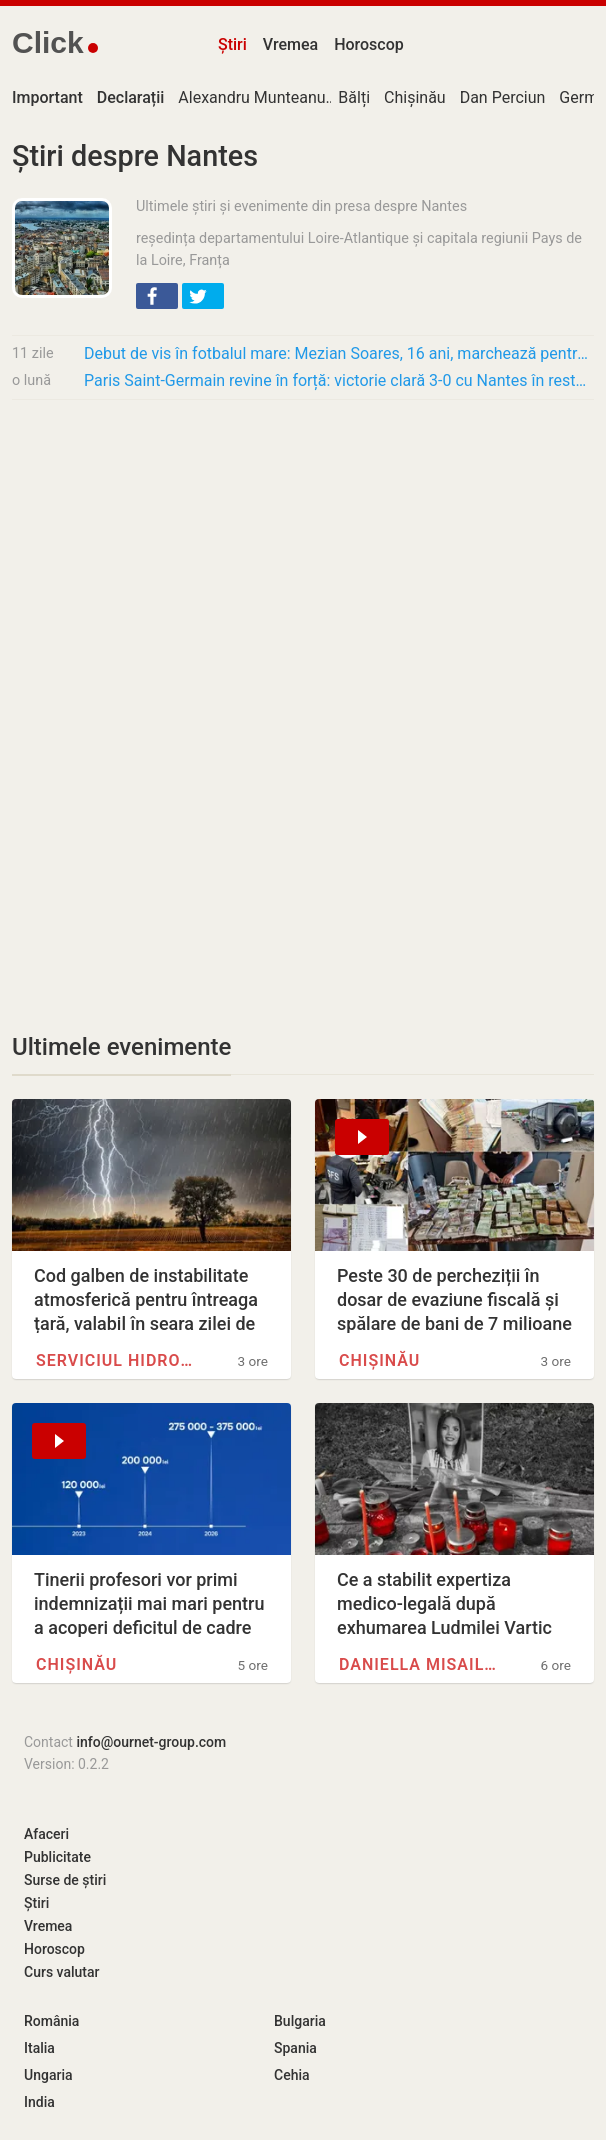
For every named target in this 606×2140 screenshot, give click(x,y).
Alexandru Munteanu (251, 97)
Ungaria (48, 2075)
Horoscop (369, 44)
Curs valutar (61, 1972)
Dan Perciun (503, 97)
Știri (232, 44)
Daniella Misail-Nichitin (420, 1664)
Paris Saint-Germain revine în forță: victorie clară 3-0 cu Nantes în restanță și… (339, 380)
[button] (157, 296)
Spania (295, 2048)
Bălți (354, 97)
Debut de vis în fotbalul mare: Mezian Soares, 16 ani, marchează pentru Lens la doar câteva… (339, 353)
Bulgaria (300, 2021)
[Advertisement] (303, 564)
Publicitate (57, 1857)
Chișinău (415, 97)
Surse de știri (65, 1880)
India (39, 2102)
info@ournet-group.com (151, 1742)
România (51, 2021)
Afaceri (46, 1834)
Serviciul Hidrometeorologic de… (117, 1360)
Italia (39, 2048)
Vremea (290, 44)
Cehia (292, 2075)
